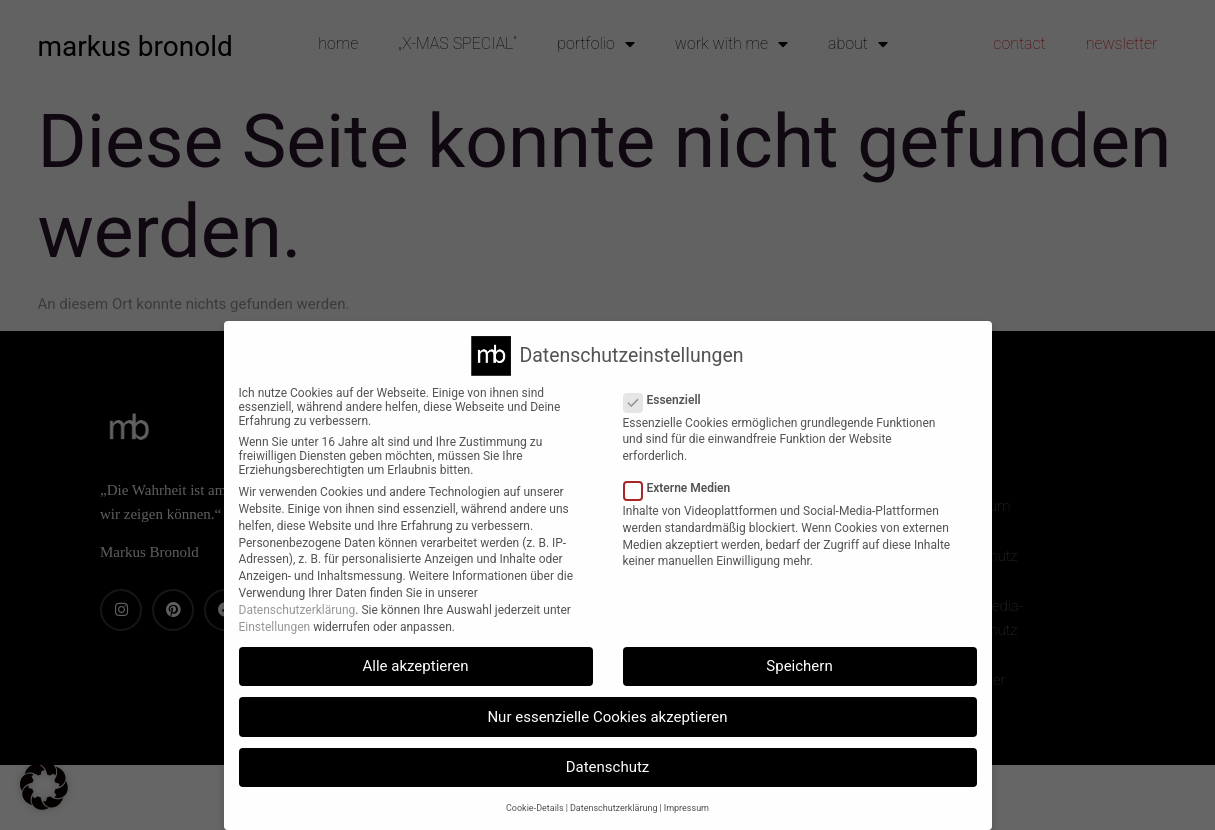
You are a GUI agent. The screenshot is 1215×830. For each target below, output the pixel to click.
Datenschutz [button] (608, 767)
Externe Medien (683, 488)
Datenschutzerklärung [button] (614, 808)
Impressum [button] (686, 808)
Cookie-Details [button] (535, 808)
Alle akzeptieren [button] (416, 666)
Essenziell (668, 400)
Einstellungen (275, 627)
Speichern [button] (799, 666)
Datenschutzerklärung (297, 610)
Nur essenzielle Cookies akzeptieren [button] (607, 717)
